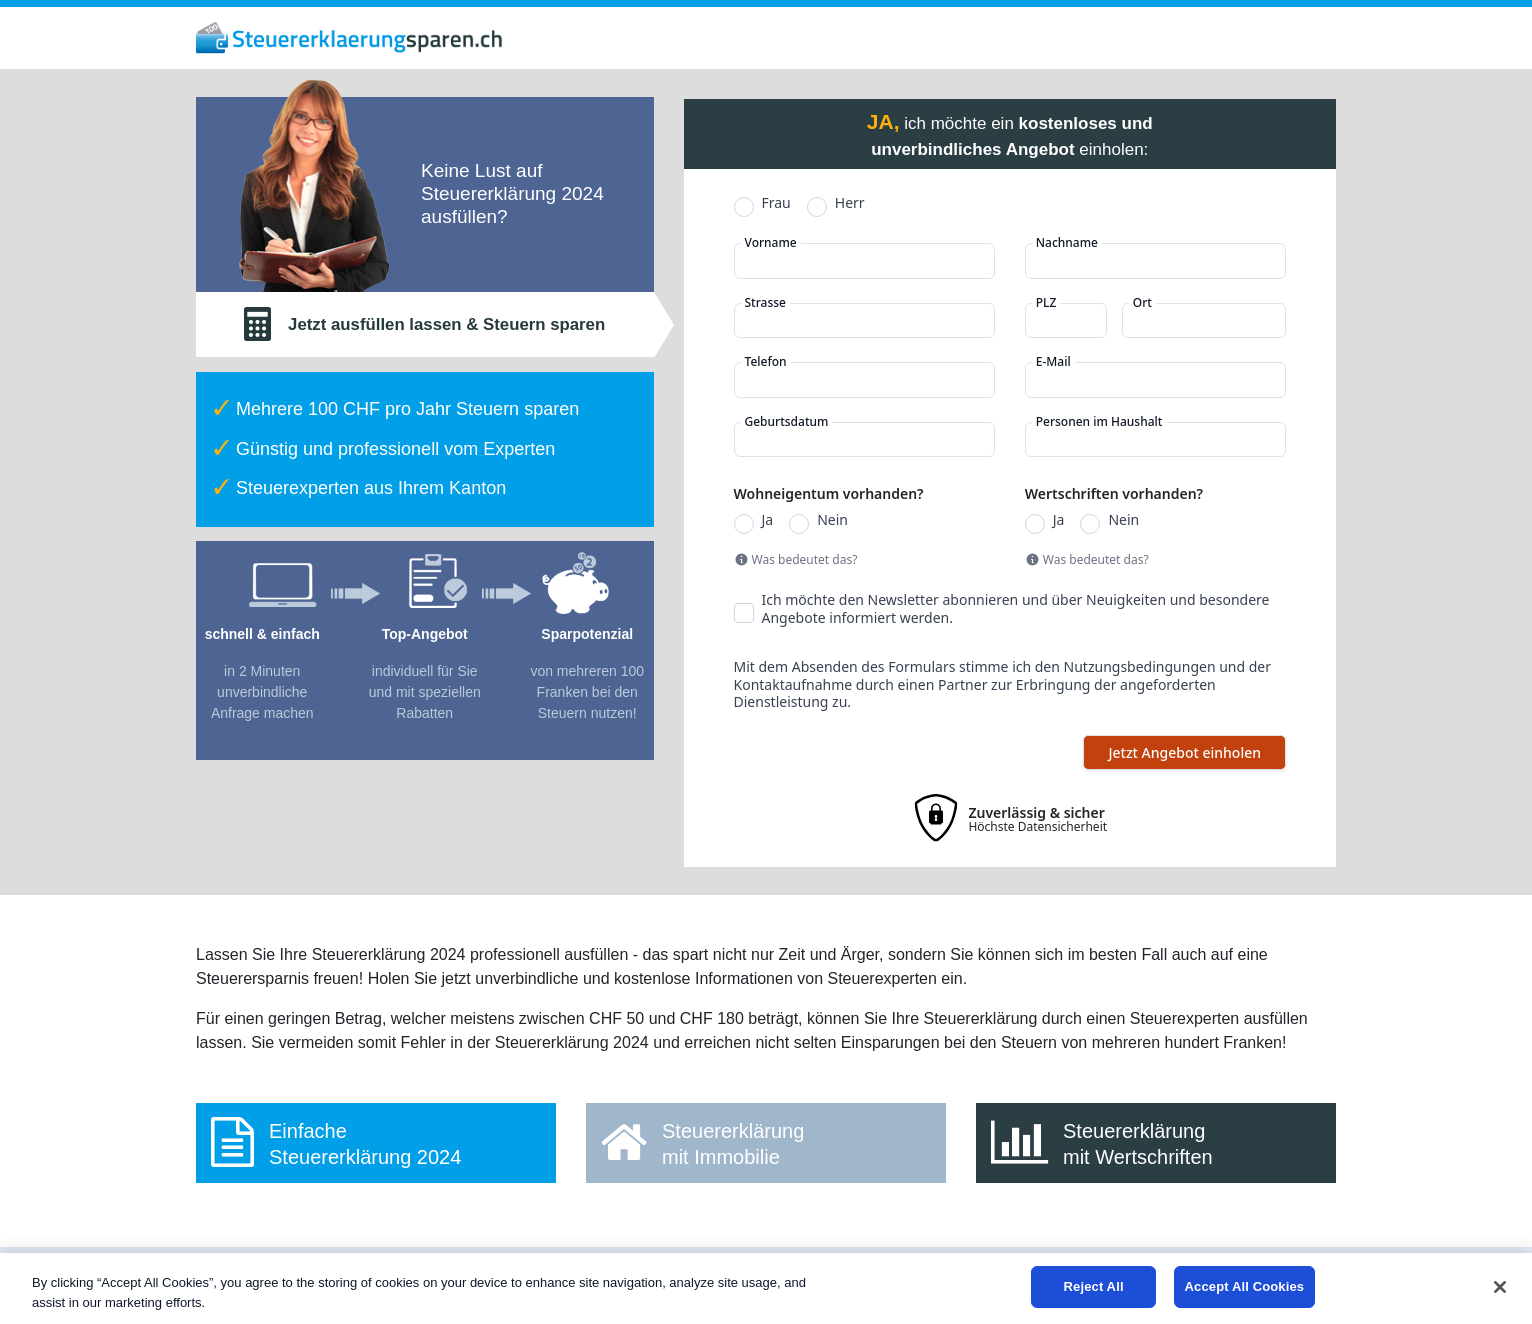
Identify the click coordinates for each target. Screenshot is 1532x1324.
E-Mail (1053, 362)
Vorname (771, 243)
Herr (850, 203)
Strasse (765, 303)
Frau (776, 203)
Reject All (1094, 1286)
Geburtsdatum (787, 422)
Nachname (1067, 243)
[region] (766, 1288)
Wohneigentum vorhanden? (829, 494)
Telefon (766, 362)
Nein (832, 520)
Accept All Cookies (1245, 1286)
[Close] (1500, 1287)
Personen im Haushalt (1099, 422)
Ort (1142, 303)
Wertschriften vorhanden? (1114, 494)
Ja (768, 520)
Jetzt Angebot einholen (1184, 752)
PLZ (1046, 303)
